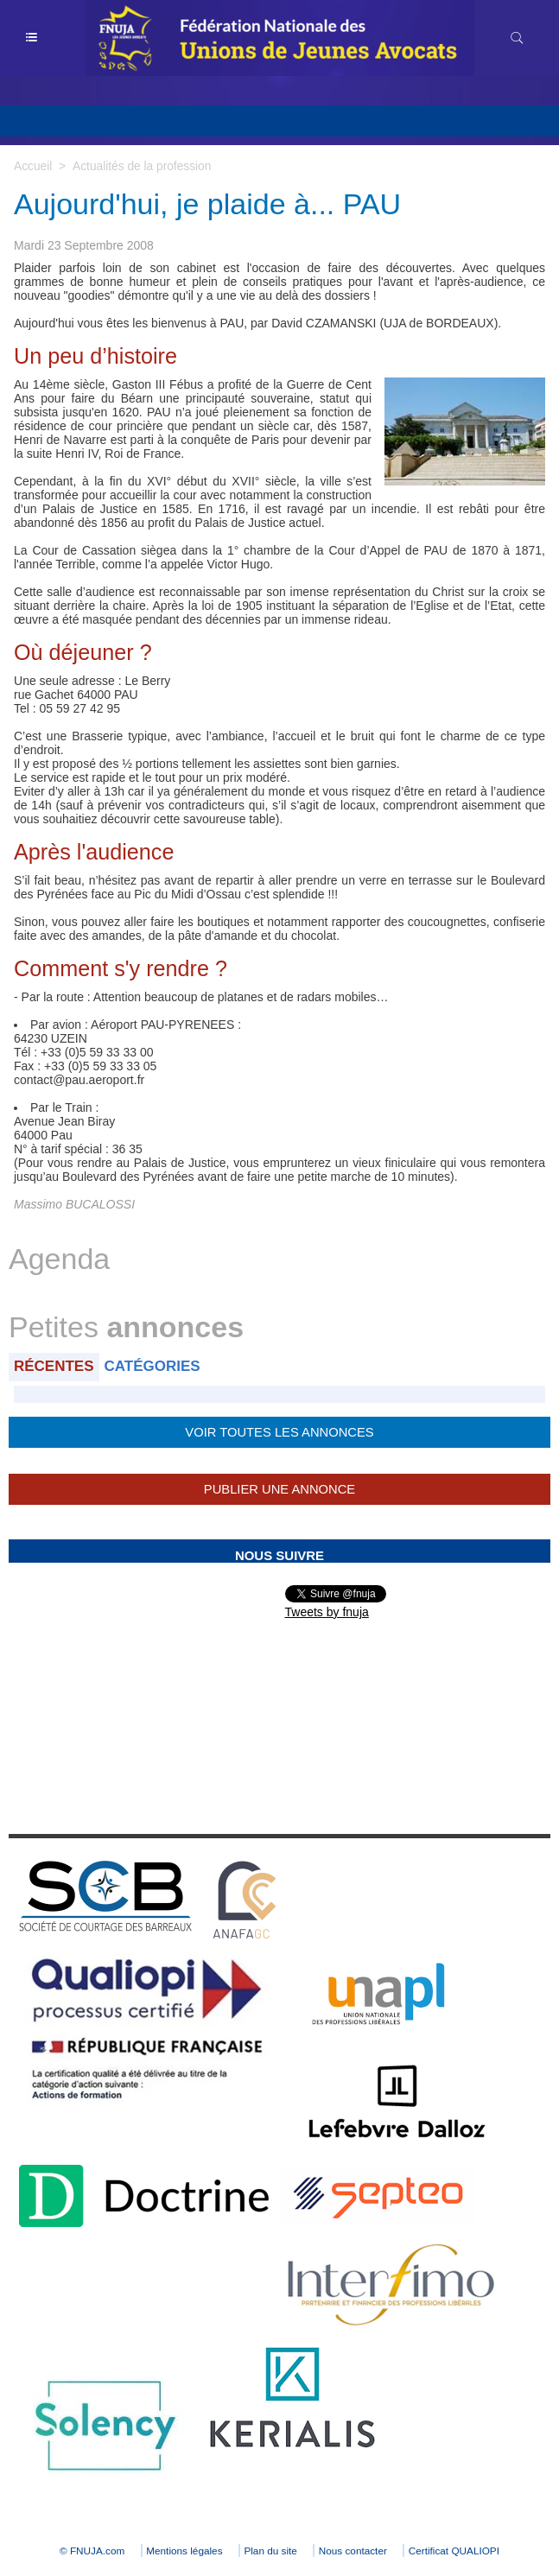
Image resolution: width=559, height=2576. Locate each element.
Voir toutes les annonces (279, 1432)
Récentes (54, 1366)
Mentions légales (180, 2551)
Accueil (33, 166)
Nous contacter (356, 2551)
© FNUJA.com (84, 2551)
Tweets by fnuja (327, 1612)
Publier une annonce (279, 1489)
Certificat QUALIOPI (462, 2551)
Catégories (152, 1366)
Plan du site (271, 2551)
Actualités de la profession (143, 166)
